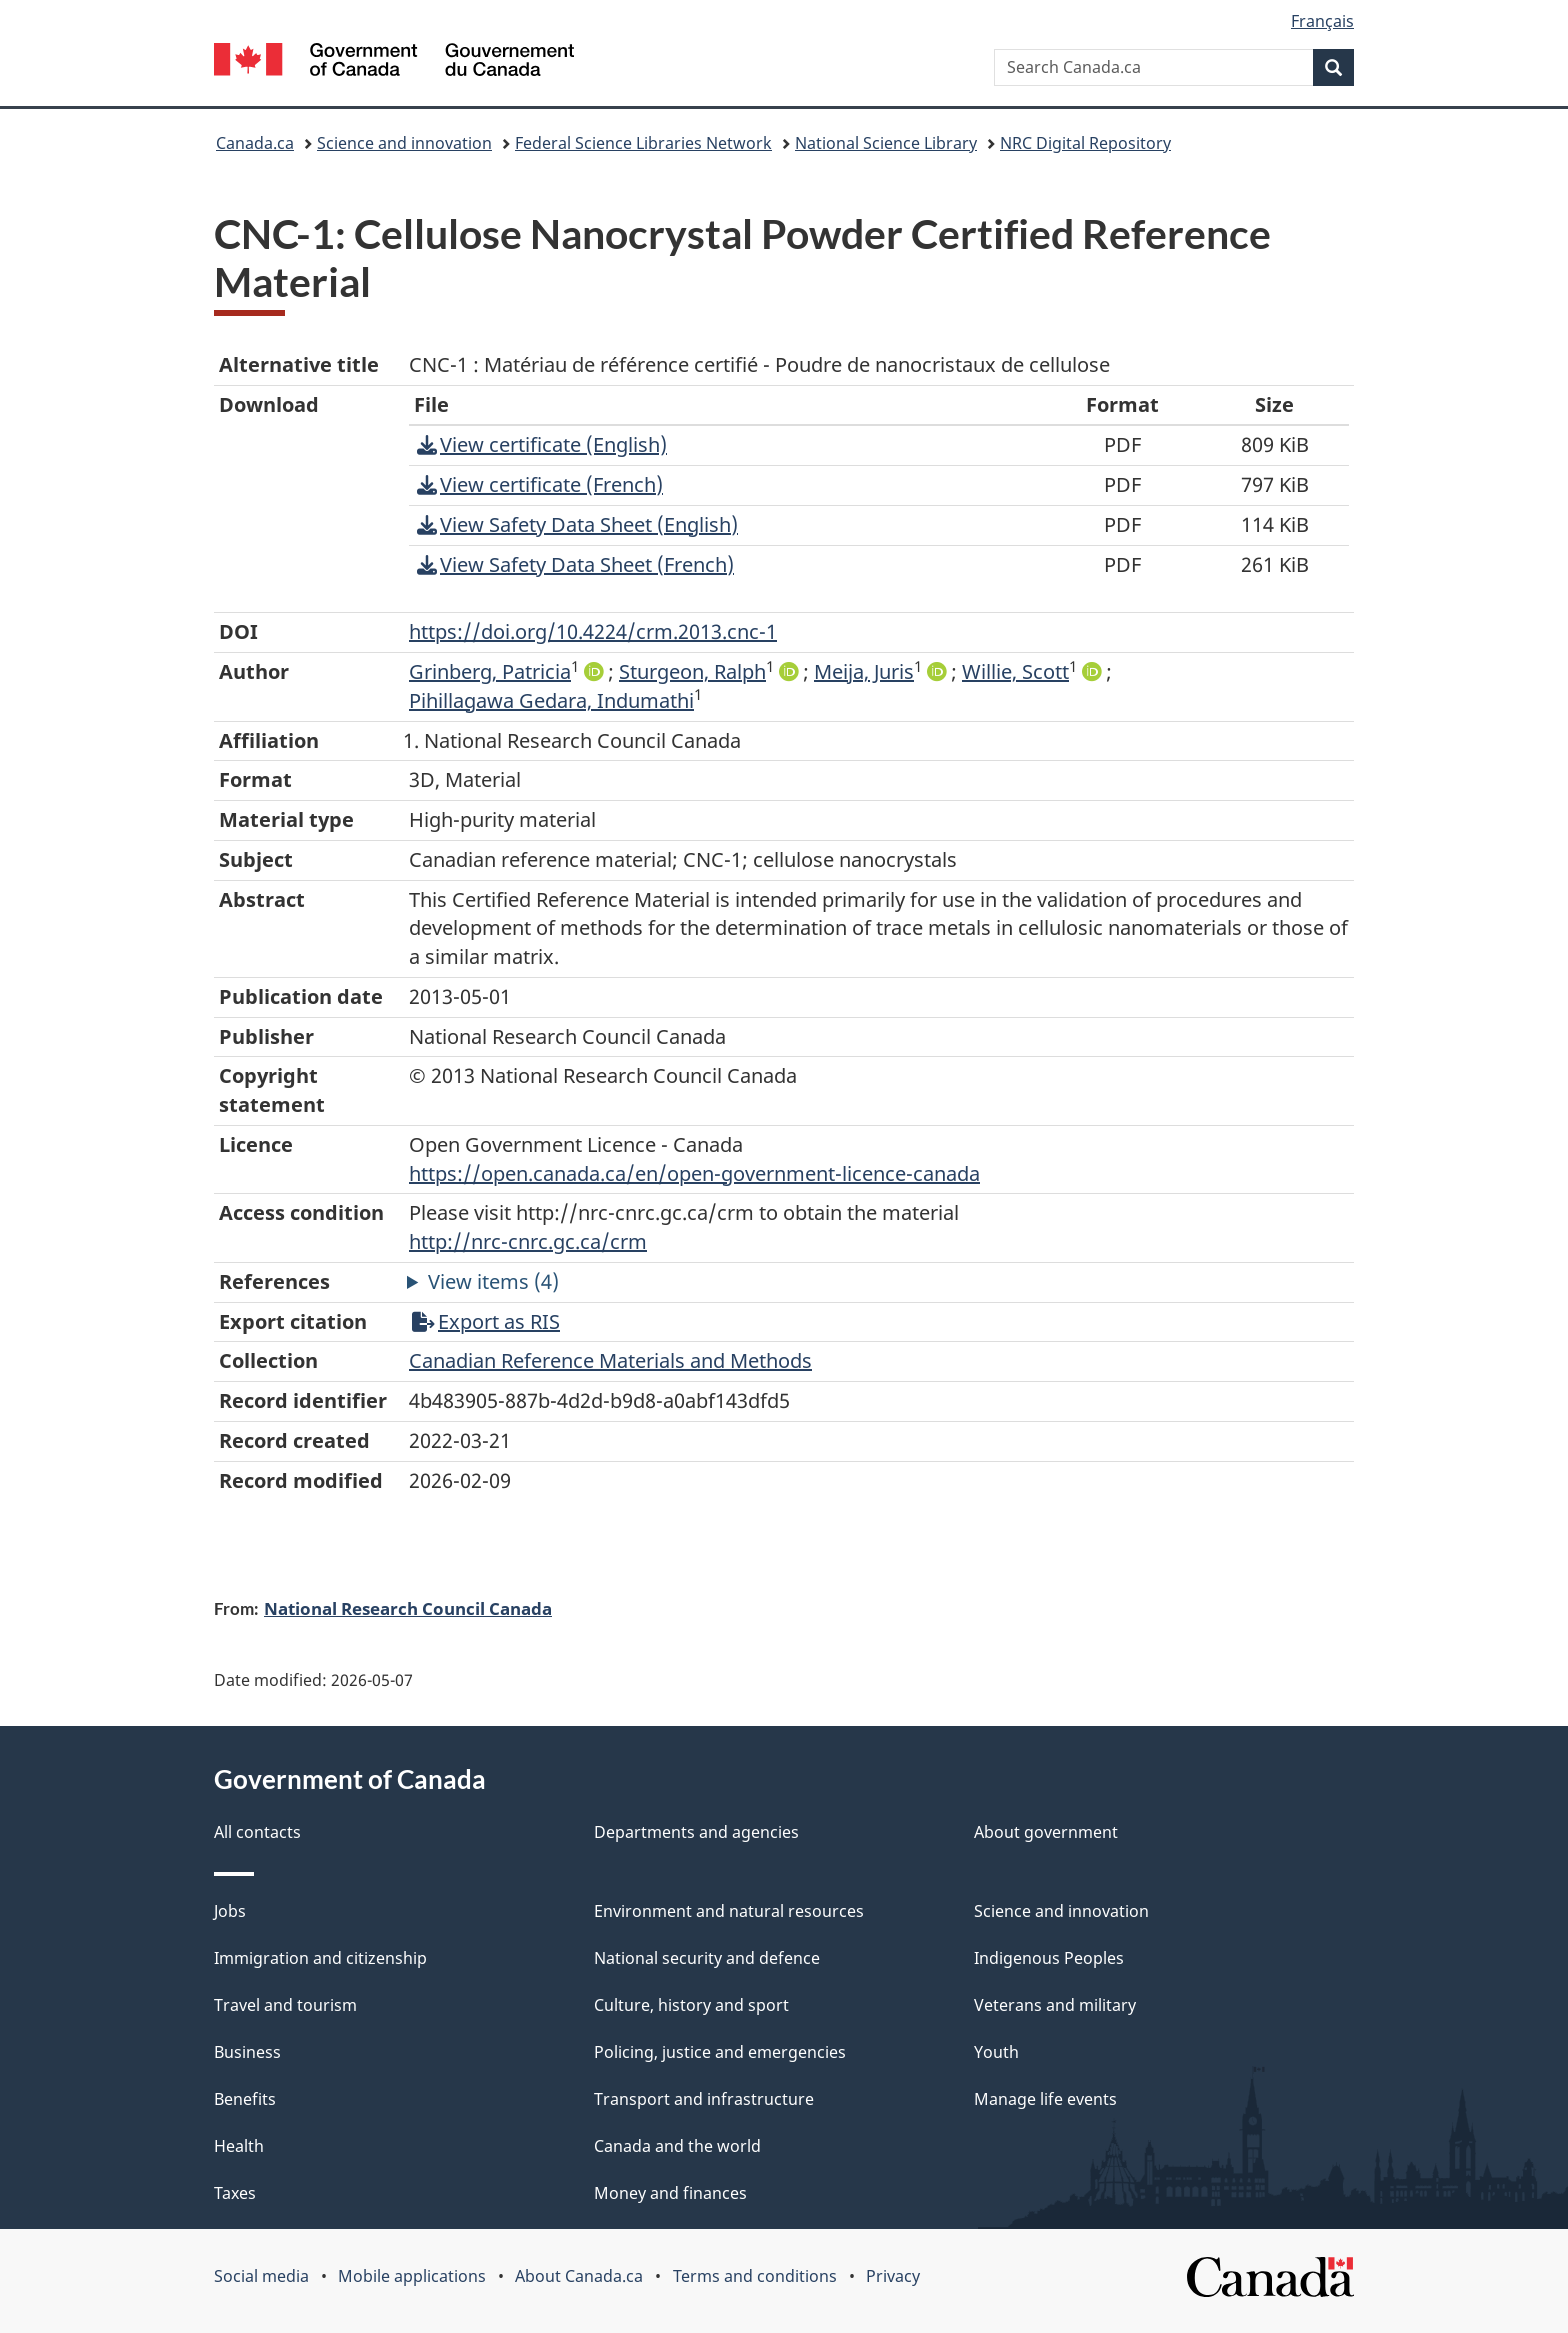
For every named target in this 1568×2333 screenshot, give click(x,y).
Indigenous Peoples (1049, 1958)
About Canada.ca (579, 2276)
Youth (996, 2052)
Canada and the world (677, 2146)
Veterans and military (1055, 2005)
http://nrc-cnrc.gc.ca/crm (528, 1241)
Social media (261, 2276)
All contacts (257, 1832)
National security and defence (707, 1958)
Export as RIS (486, 1321)
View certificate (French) (540, 484)
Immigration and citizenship (320, 1958)
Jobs (230, 1911)
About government (1046, 1832)
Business (247, 2052)
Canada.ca (255, 143)
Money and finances (670, 2193)
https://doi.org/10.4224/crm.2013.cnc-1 (593, 631)
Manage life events (1045, 2099)
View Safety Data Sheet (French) (575, 564)
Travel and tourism (285, 2005)
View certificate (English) (542, 444)
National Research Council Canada (408, 1608)
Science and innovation (404, 143)
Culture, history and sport (691, 2005)
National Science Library (886, 143)
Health (239, 2146)
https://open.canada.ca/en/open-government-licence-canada (694, 1173)
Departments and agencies (696, 1832)
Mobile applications (412, 2276)
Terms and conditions (755, 2276)
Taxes (235, 2193)
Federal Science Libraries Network (643, 143)
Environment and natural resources (729, 1911)
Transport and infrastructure (704, 2099)
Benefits (245, 2099)
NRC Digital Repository (1085, 143)
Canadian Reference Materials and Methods (610, 1360)
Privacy (893, 2276)
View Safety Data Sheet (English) (577, 524)
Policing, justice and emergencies (720, 2052)
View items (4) (493, 1281)
